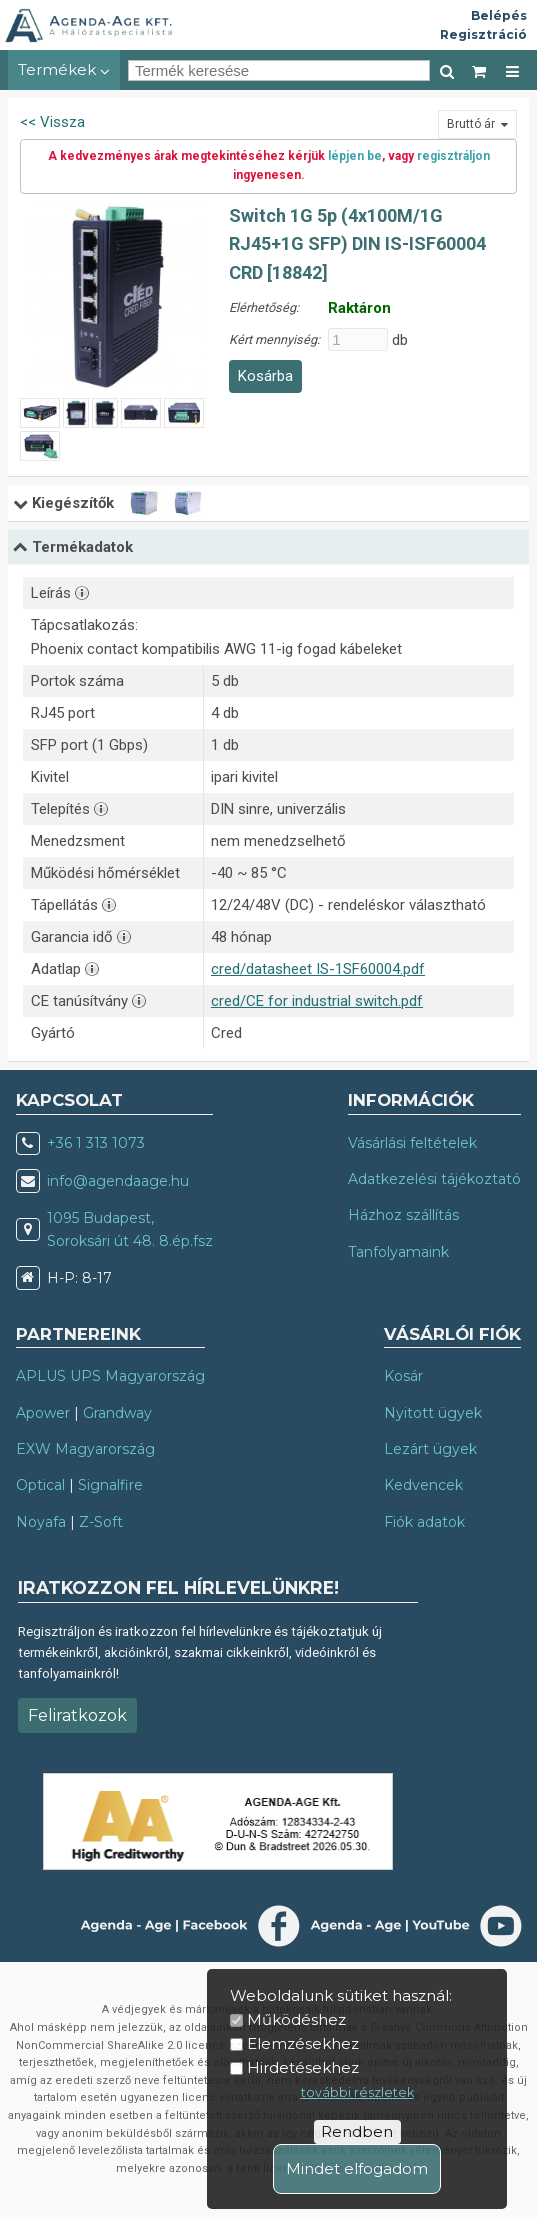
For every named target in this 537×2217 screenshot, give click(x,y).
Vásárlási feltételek (412, 1143)
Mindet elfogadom (357, 2168)
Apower (43, 1413)
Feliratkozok (77, 1715)
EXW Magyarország (85, 1449)
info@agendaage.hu (118, 1181)
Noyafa (41, 1522)
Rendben (357, 2131)
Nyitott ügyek (433, 1413)
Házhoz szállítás (403, 1215)
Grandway (117, 1413)
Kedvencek (423, 1485)
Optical (40, 1485)
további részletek (357, 2092)
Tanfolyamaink (398, 1252)
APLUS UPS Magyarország (110, 1376)
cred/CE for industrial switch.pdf (317, 1001)
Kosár (403, 1376)
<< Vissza (52, 122)
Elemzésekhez (303, 2043)
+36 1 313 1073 (96, 1143)
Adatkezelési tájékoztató (434, 1179)
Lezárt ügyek (430, 1449)
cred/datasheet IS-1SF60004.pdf (318, 969)
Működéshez (296, 2019)
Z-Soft (101, 1522)
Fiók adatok (424, 1522)
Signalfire (110, 1485)
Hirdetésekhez (303, 2067)
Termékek (64, 69)
